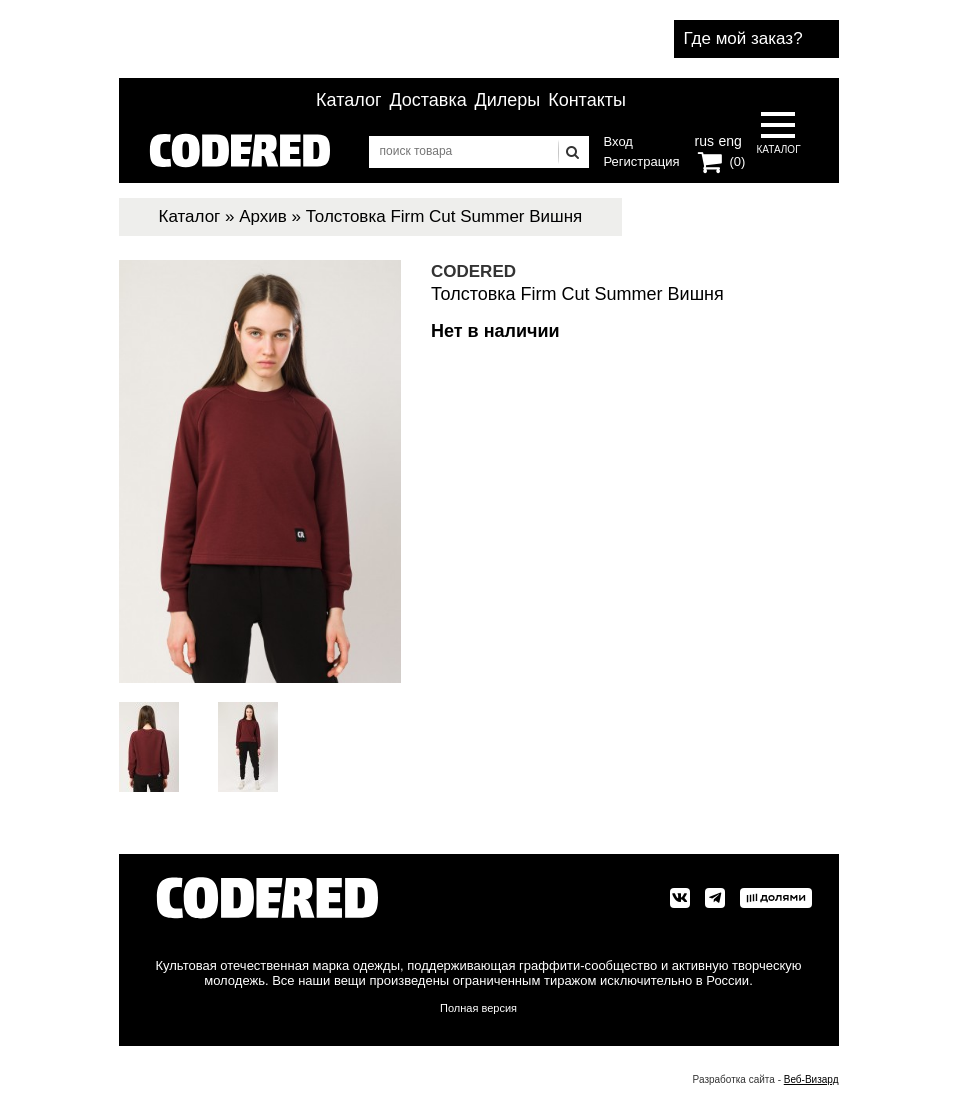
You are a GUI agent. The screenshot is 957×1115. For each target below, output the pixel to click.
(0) (738, 161)
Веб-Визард (811, 1079)
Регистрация (642, 161)
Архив (263, 216)
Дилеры (508, 100)
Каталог (348, 100)
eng (728, 139)
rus (704, 139)
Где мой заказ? (743, 38)
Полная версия (478, 1008)
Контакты (587, 100)
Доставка (427, 100)
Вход (618, 141)
